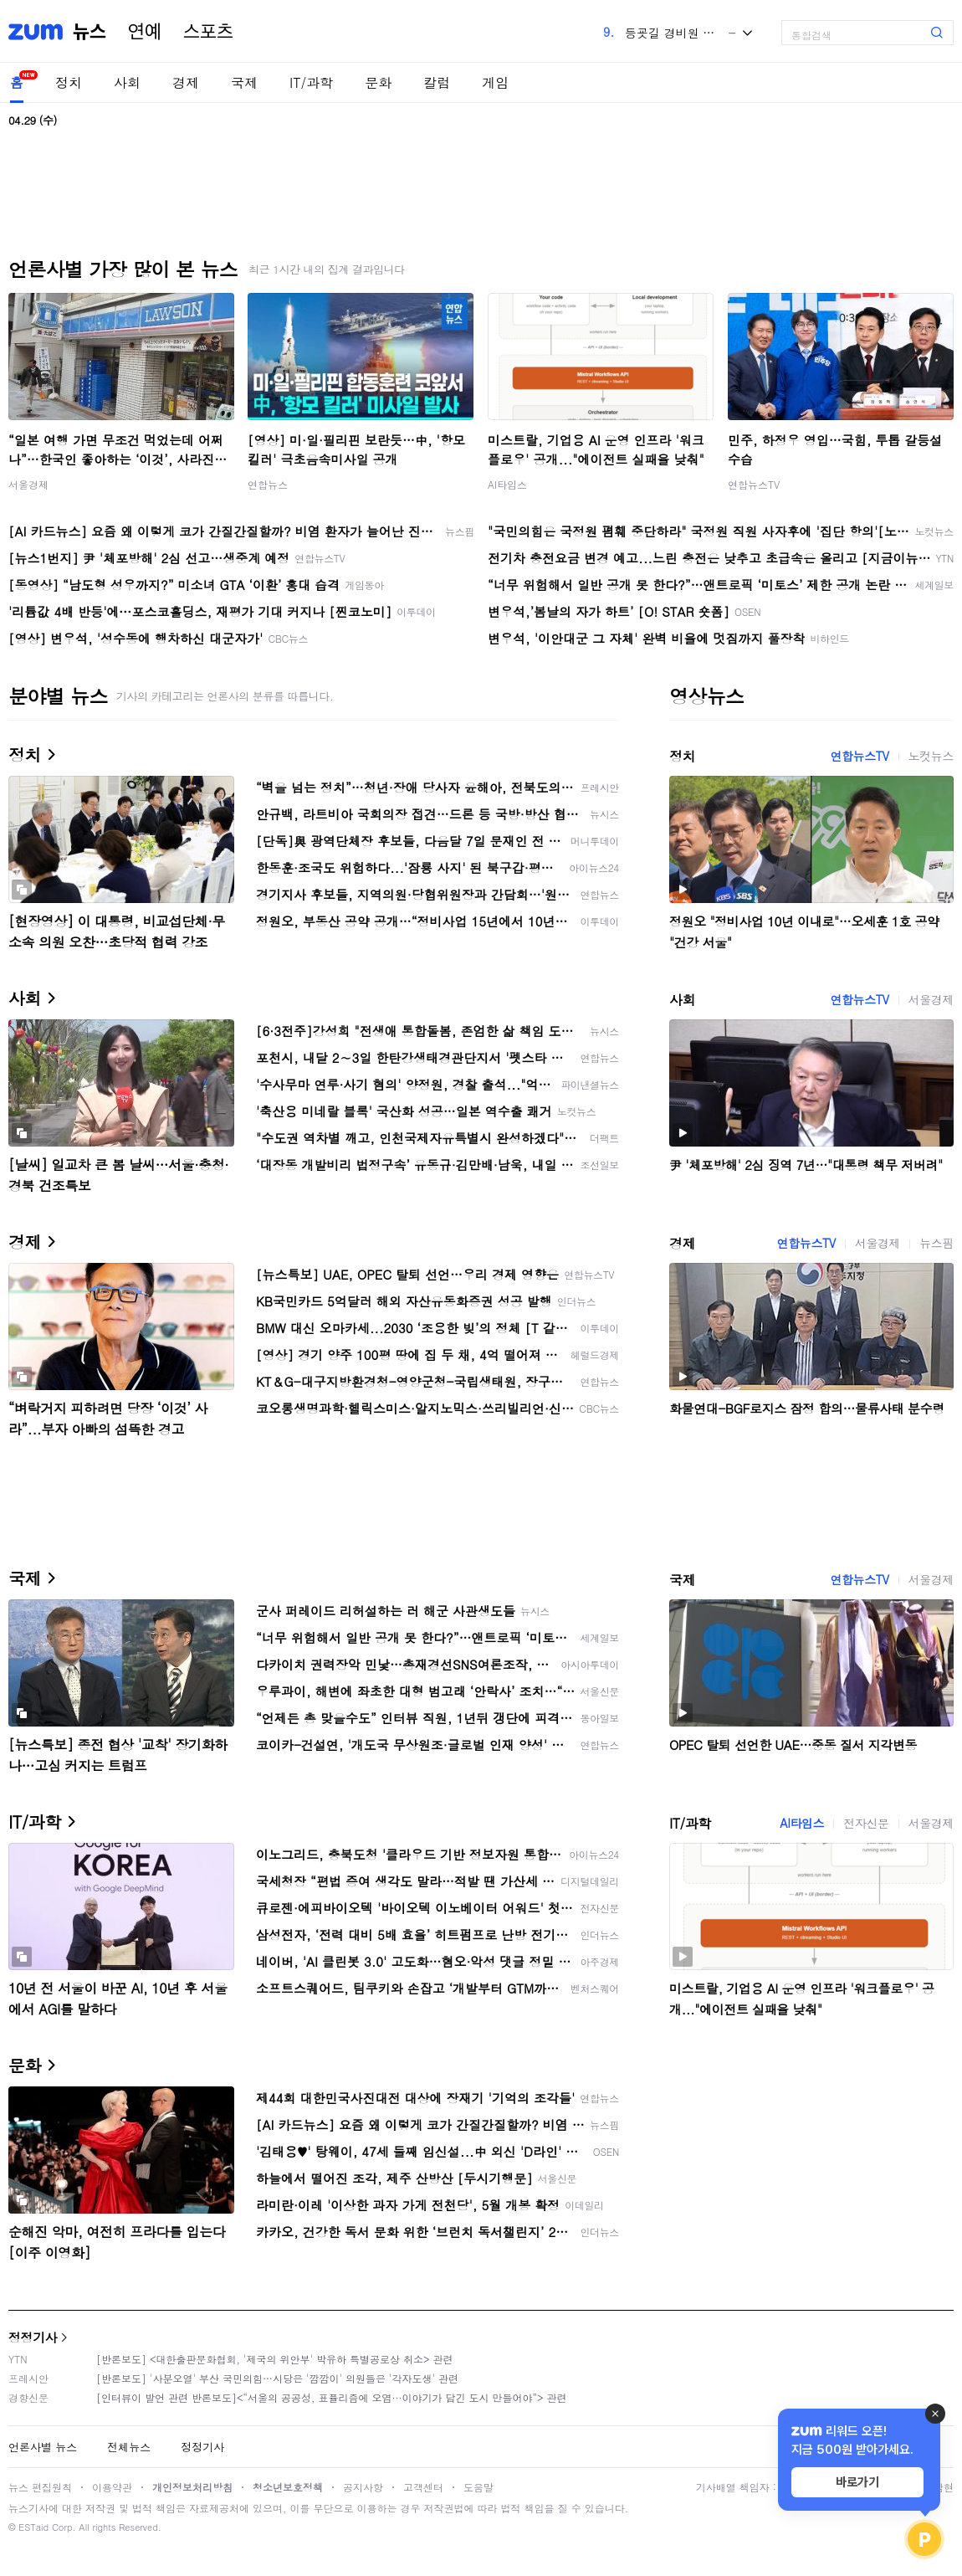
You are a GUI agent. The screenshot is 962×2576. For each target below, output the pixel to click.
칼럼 (436, 82)
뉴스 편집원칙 (40, 2487)
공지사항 (363, 2487)
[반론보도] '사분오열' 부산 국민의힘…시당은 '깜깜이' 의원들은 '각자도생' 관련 (277, 2378)
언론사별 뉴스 (42, 2447)
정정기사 (32, 2337)
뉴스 (89, 32)
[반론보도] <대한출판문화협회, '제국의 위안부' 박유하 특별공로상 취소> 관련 (274, 2359)
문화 (378, 82)
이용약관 (112, 2487)
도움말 (478, 2487)
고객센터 (423, 2487)
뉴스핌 (936, 1242)
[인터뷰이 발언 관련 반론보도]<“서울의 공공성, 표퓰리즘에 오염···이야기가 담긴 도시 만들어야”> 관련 (331, 2397)
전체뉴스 (129, 2447)
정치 (68, 82)
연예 (144, 32)
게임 (495, 82)
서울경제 (28, 484)
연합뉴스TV (754, 484)
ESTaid (33, 2527)
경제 (185, 82)
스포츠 (208, 32)
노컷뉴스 (931, 755)
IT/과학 (311, 82)
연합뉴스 (268, 484)
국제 (244, 82)
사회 (127, 82)
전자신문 (865, 1822)
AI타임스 (507, 484)
